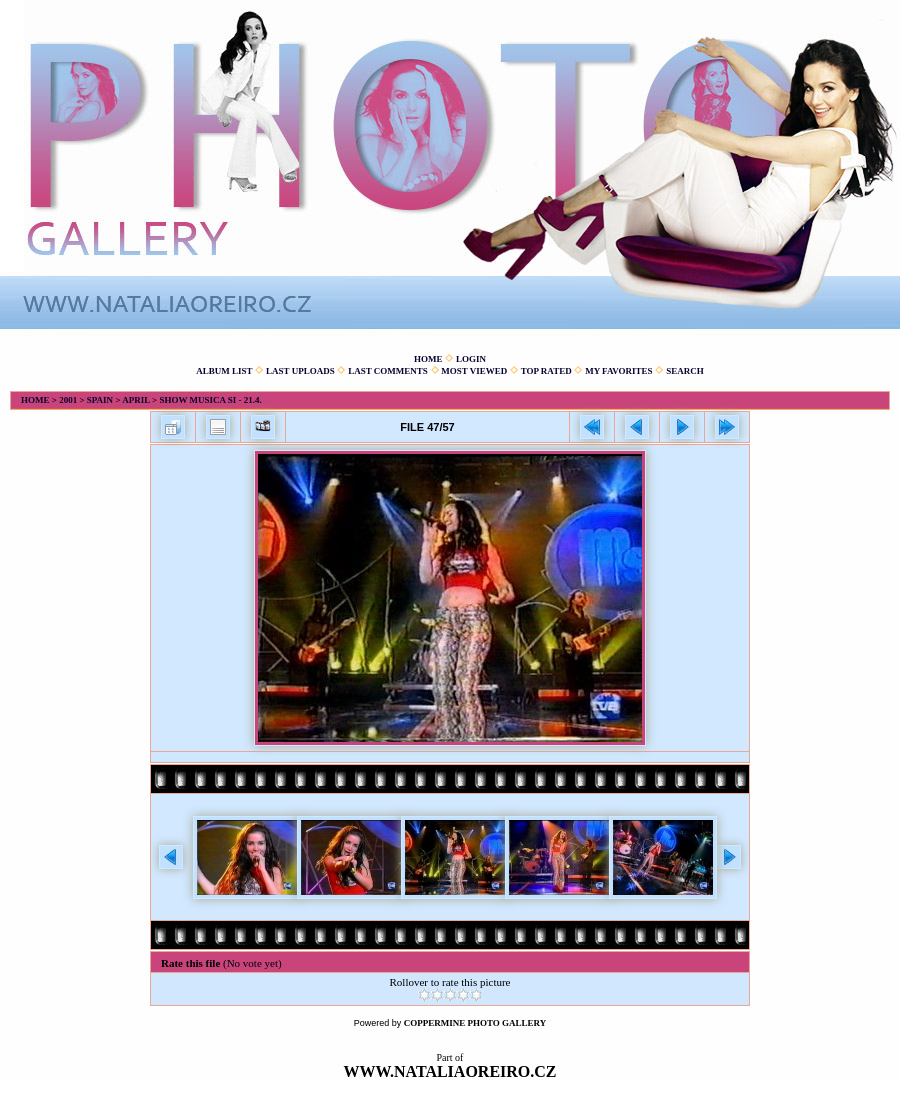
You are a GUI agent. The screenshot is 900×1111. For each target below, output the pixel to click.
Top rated (546, 371)
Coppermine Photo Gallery (475, 1023)
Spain (100, 400)
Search (685, 371)
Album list (224, 371)
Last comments (388, 371)
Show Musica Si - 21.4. (210, 400)
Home (428, 359)
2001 (68, 400)
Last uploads (300, 371)
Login (471, 359)
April (136, 400)
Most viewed (474, 371)
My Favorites (618, 371)
